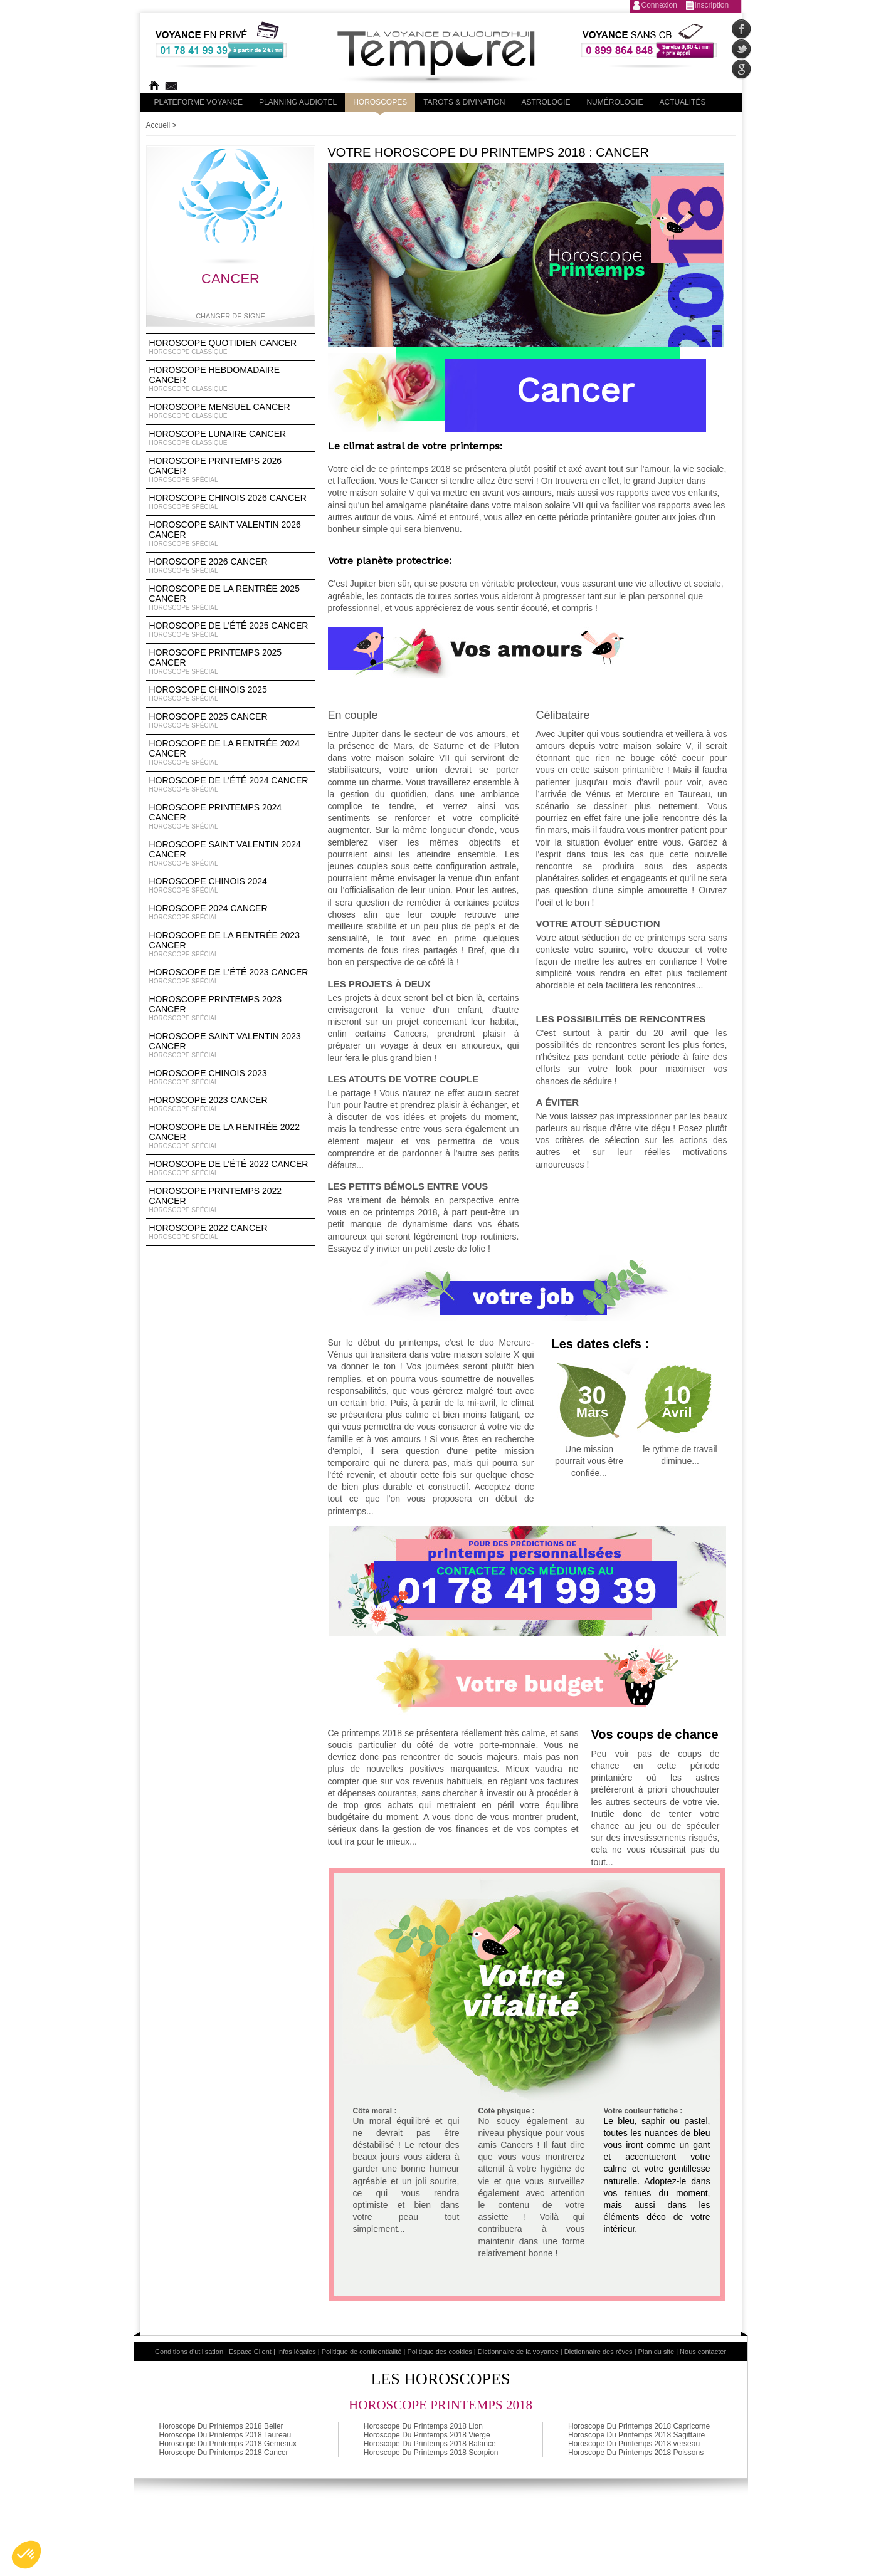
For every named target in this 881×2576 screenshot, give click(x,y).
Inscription (712, 5)
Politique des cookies (439, 2351)
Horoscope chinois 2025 (230, 693)
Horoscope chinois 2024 (230, 885)
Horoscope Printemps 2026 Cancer (230, 470)
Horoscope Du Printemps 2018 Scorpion (431, 2452)
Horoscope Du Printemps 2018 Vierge (427, 2435)
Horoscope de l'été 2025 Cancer (230, 629)
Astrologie (545, 102)
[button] (26, 2555)
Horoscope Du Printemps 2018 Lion (423, 2426)
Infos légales (296, 2351)
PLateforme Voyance (198, 102)
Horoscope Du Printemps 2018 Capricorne (639, 2426)
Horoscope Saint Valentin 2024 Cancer (230, 853)
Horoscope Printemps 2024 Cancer (230, 816)
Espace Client (250, 2351)
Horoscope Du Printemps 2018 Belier (221, 2426)
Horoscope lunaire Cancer (230, 438)
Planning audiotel (298, 102)
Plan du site (656, 2351)
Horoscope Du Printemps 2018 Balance (430, 2443)
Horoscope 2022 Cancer (230, 1232)
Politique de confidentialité (362, 2351)
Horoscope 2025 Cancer (230, 720)
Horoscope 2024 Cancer (230, 912)
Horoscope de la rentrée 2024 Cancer (230, 752)
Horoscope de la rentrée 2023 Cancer (230, 944)
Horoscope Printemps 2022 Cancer (230, 1200)
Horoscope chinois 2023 (230, 1077)
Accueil (158, 125)
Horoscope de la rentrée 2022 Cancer (230, 1136)
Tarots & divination (464, 102)
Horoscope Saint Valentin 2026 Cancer (230, 534)
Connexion (659, 5)
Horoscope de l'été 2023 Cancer (230, 976)
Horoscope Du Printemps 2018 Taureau (225, 2435)
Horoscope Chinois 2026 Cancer (230, 502)
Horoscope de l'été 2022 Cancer (230, 1168)
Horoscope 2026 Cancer (230, 566)
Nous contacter (703, 2351)
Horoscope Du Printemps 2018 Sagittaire (636, 2435)
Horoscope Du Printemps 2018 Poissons (636, 2452)
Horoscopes (380, 102)
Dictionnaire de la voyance (518, 2351)
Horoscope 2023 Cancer (230, 1104)
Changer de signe (230, 316)
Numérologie (614, 102)
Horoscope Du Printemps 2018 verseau (634, 2443)
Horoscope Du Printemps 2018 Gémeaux (228, 2443)
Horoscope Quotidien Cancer (230, 347)
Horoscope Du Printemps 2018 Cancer (223, 2452)
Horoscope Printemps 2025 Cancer (230, 661)
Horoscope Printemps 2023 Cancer (230, 1008)
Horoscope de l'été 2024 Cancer (230, 784)
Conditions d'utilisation (189, 2351)
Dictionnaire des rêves (598, 2351)
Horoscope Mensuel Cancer (230, 411)
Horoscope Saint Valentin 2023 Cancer (230, 1045)
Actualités (682, 102)
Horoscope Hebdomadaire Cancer (230, 379)
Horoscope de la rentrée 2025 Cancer (230, 598)
